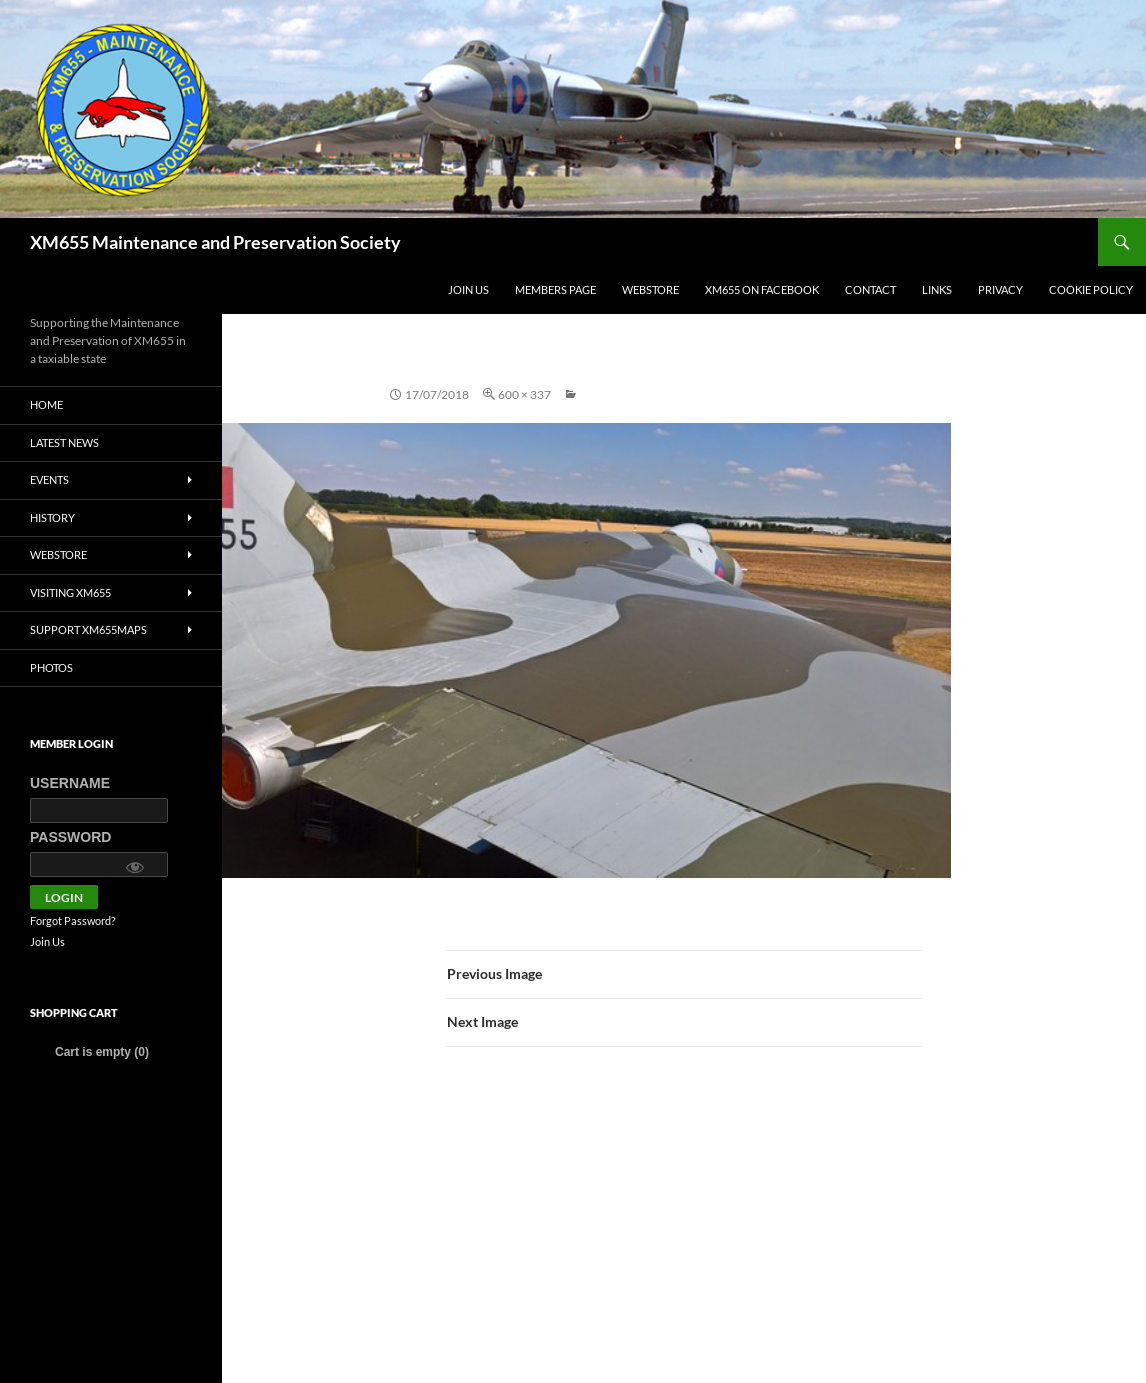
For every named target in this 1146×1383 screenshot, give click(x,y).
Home (46, 404)
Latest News (64, 442)
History (52, 517)
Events (49, 479)
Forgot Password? (72, 920)
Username (70, 783)
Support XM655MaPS (88, 629)
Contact (870, 289)
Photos (51, 667)
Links (937, 289)
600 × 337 (524, 394)
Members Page (555, 289)
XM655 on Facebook (762, 289)
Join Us (468, 289)
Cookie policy (1091, 289)
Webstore (650, 289)
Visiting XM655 (70, 592)
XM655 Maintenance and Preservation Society (215, 242)
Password (70, 837)
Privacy (1000, 289)
